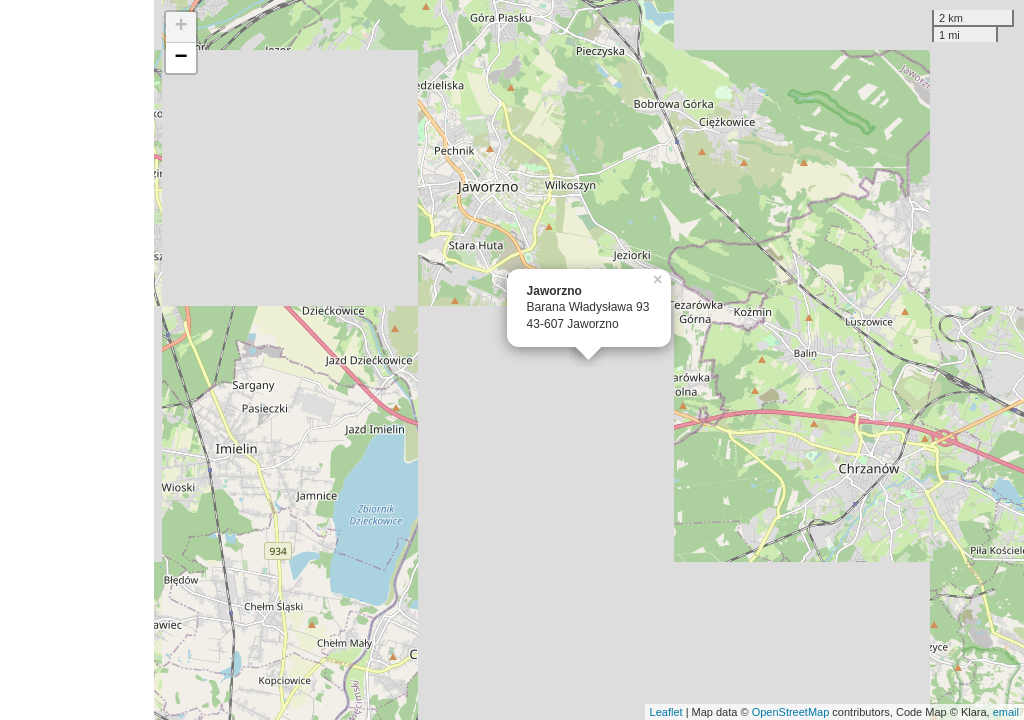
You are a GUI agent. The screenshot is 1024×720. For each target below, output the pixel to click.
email (1006, 712)
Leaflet (666, 712)
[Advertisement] (77, 360)
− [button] (181, 58)
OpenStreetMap (791, 712)
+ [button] (181, 27)
